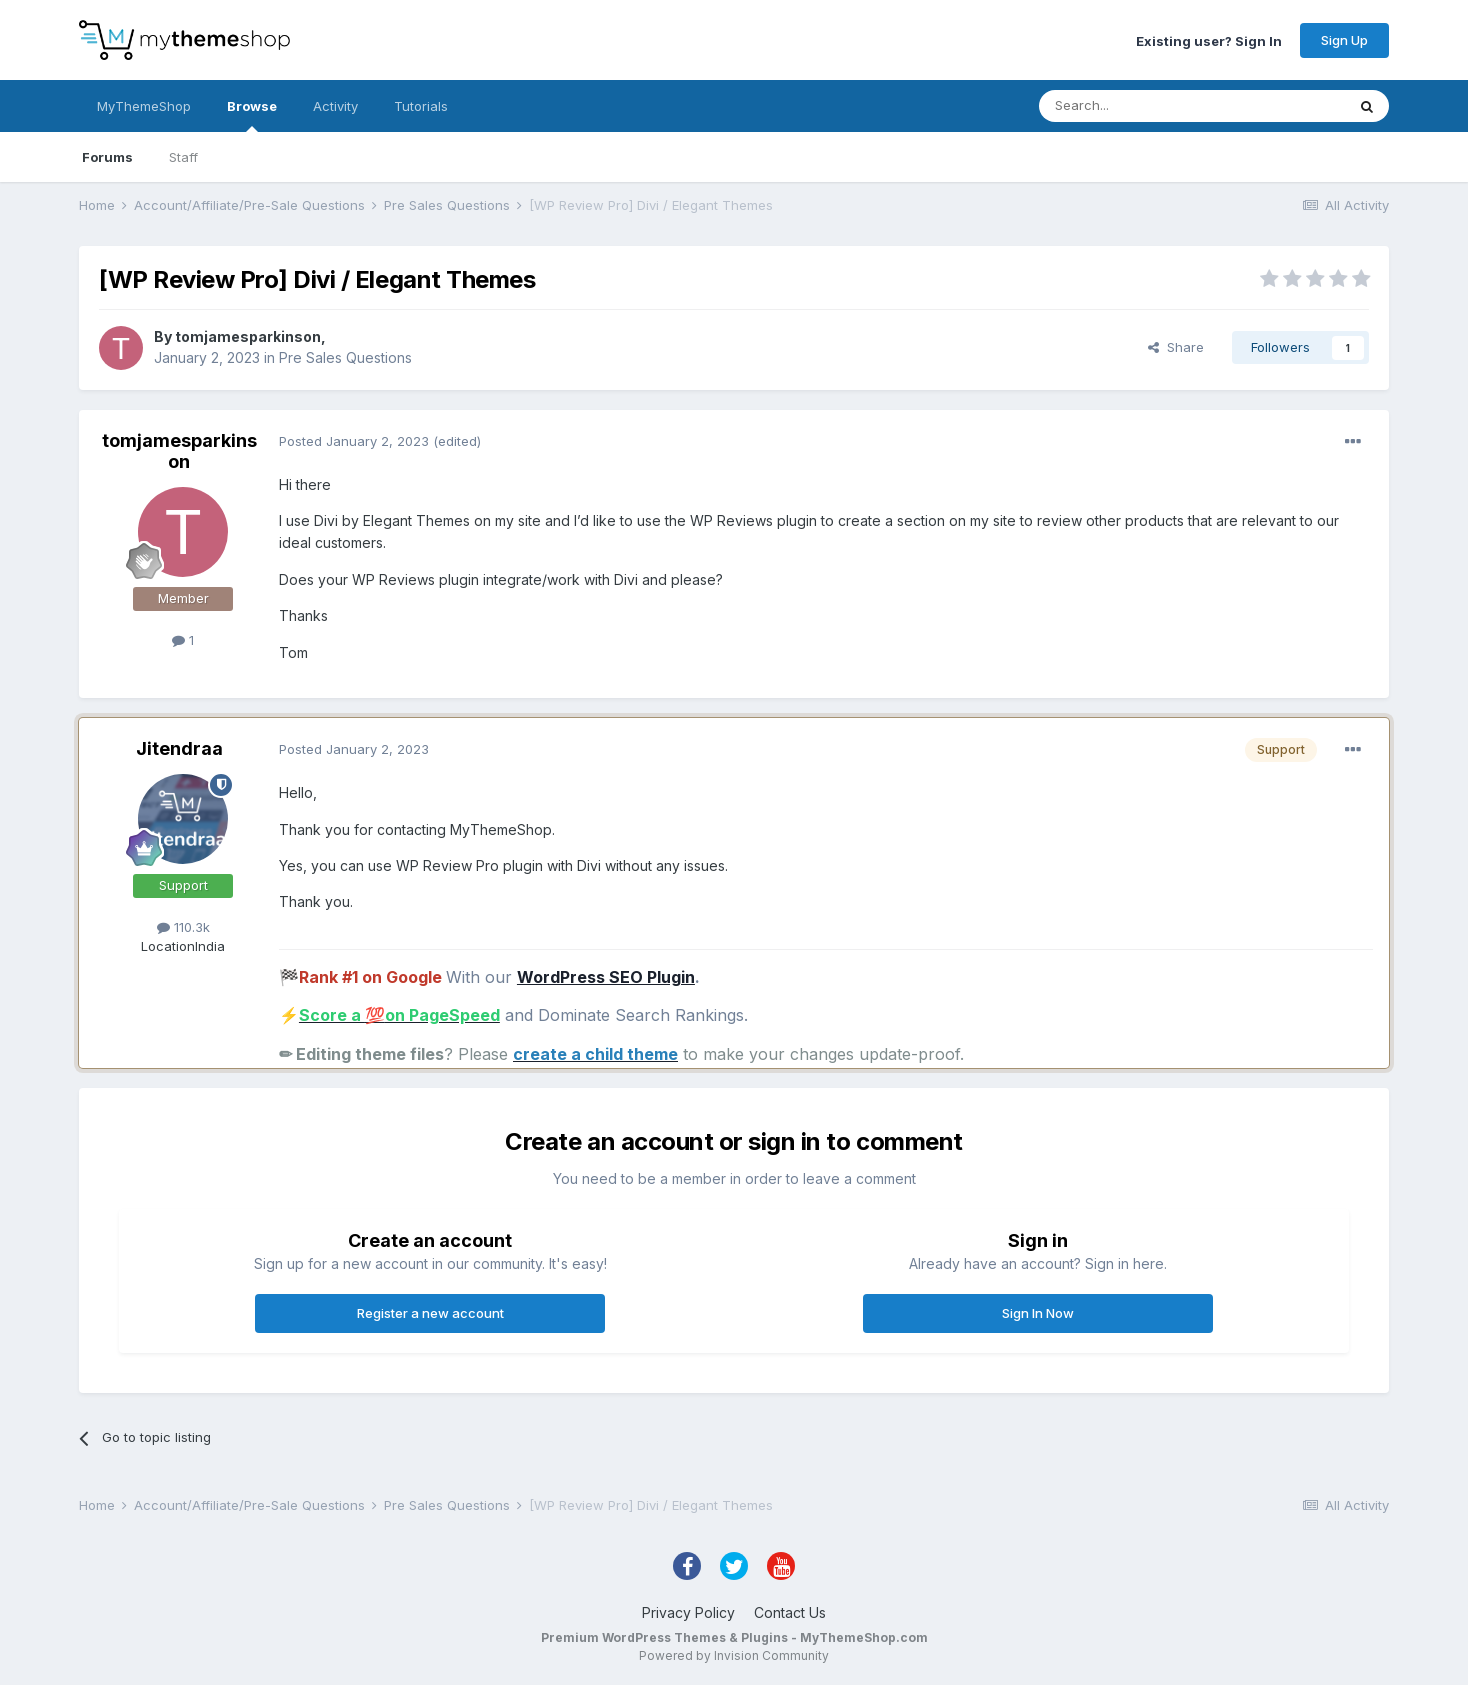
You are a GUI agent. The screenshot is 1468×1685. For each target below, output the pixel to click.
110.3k (183, 927)
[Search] (1141, 106)
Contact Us (790, 1612)
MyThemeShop (144, 106)
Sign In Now (1038, 1313)
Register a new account (430, 1313)
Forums (107, 157)
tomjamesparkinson (248, 336)
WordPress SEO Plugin (606, 977)
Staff (183, 157)
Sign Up (1344, 40)
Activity (335, 106)
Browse (252, 115)
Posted (354, 441)
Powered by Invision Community (734, 1655)
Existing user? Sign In (1209, 40)
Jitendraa (179, 748)
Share (1176, 347)
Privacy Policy (688, 1612)
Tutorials (421, 106)
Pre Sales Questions (345, 357)
